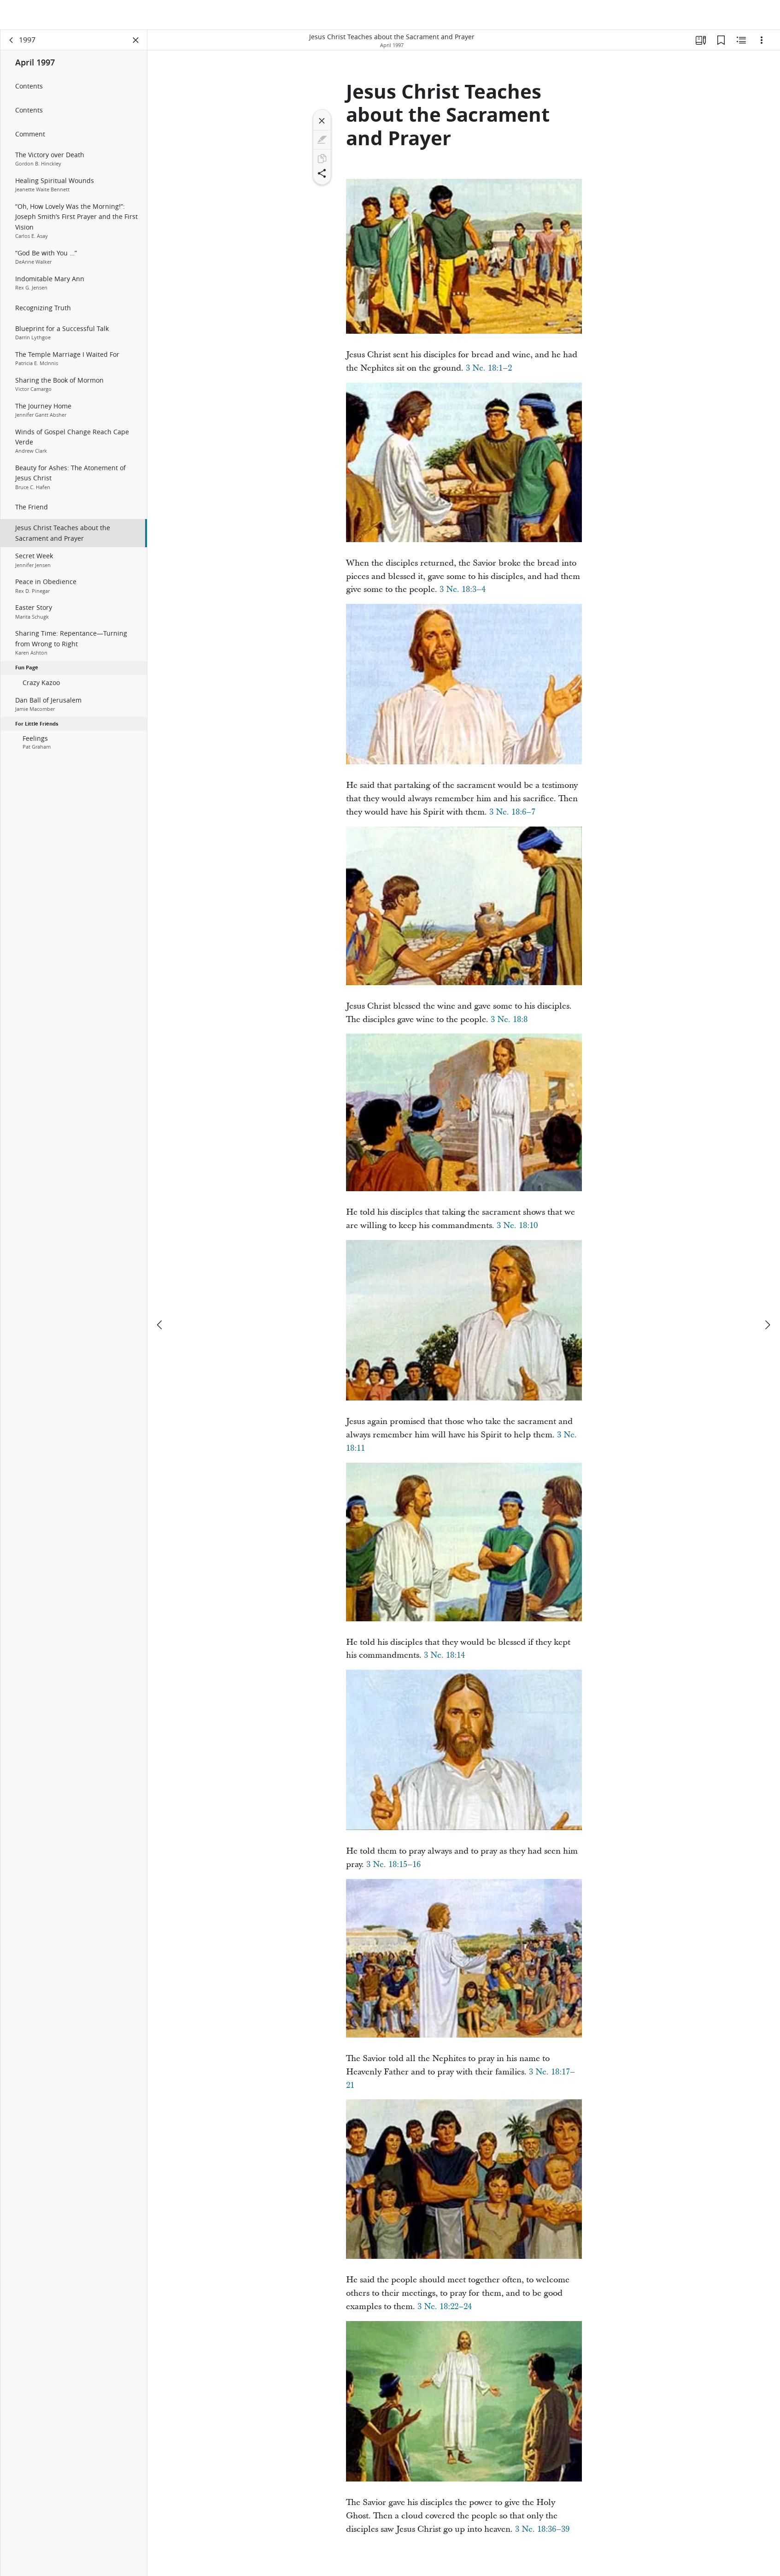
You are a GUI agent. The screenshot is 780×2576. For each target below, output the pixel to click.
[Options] (761, 44)
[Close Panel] (136, 44)
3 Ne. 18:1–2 (489, 372)
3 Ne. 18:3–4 (463, 593)
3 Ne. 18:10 (517, 1229)
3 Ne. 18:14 (444, 1659)
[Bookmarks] (721, 44)
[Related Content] (741, 44)
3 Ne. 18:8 (509, 1023)
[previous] (160, 1297)
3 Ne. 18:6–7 (512, 816)
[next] (767, 1297)
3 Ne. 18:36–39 (542, 2533)
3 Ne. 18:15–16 (393, 1868)
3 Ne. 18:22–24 (444, 2310)
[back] (11, 44)
